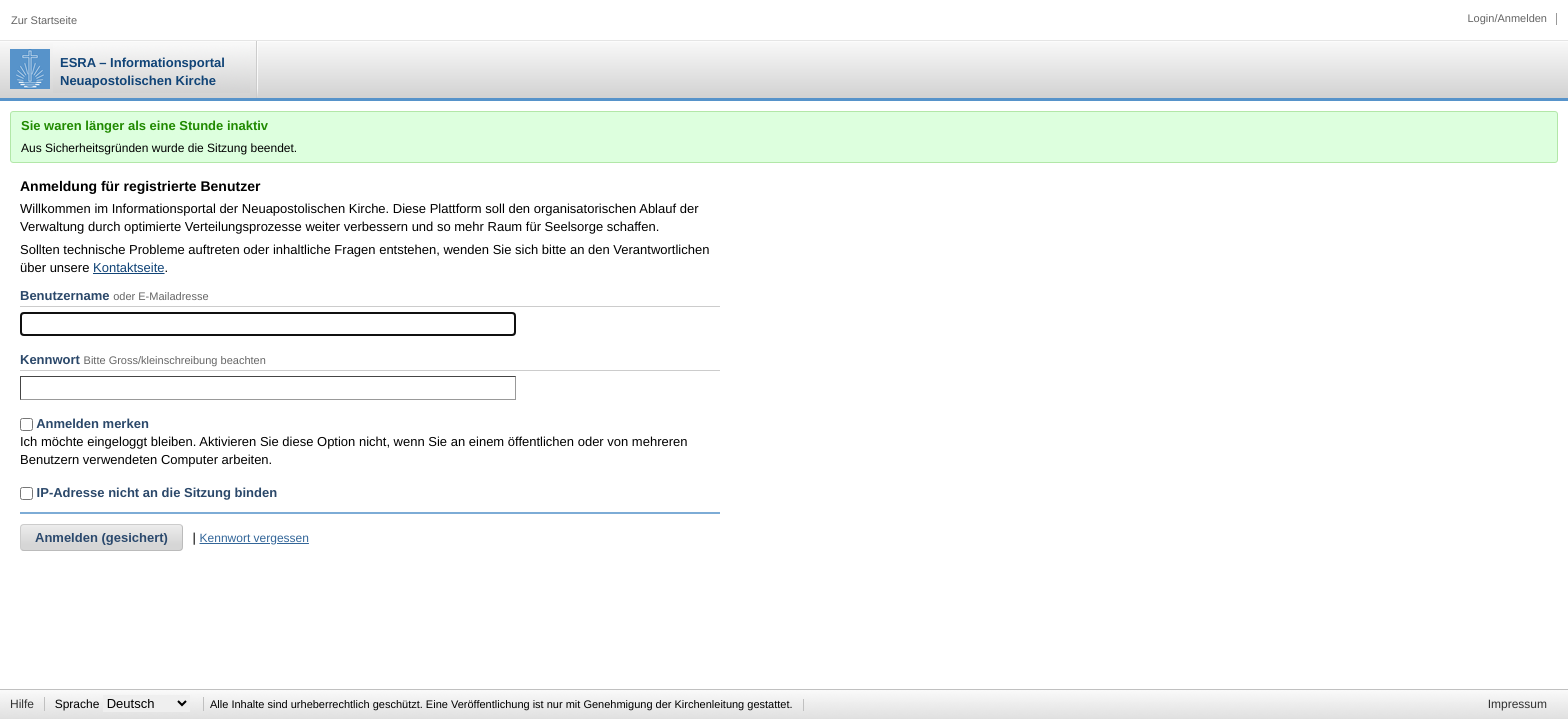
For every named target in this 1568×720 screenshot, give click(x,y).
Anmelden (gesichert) (101, 537)
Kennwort (50, 359)
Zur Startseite (44, 21)
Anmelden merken (84, 423)
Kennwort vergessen (254, 538)
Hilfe (22, 704)
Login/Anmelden (1507, 19)
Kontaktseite (129, 267)
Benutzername (65, 295)
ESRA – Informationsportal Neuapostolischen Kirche (142, 71)
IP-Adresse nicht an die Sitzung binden (148, 492)
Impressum (1517, 704)
